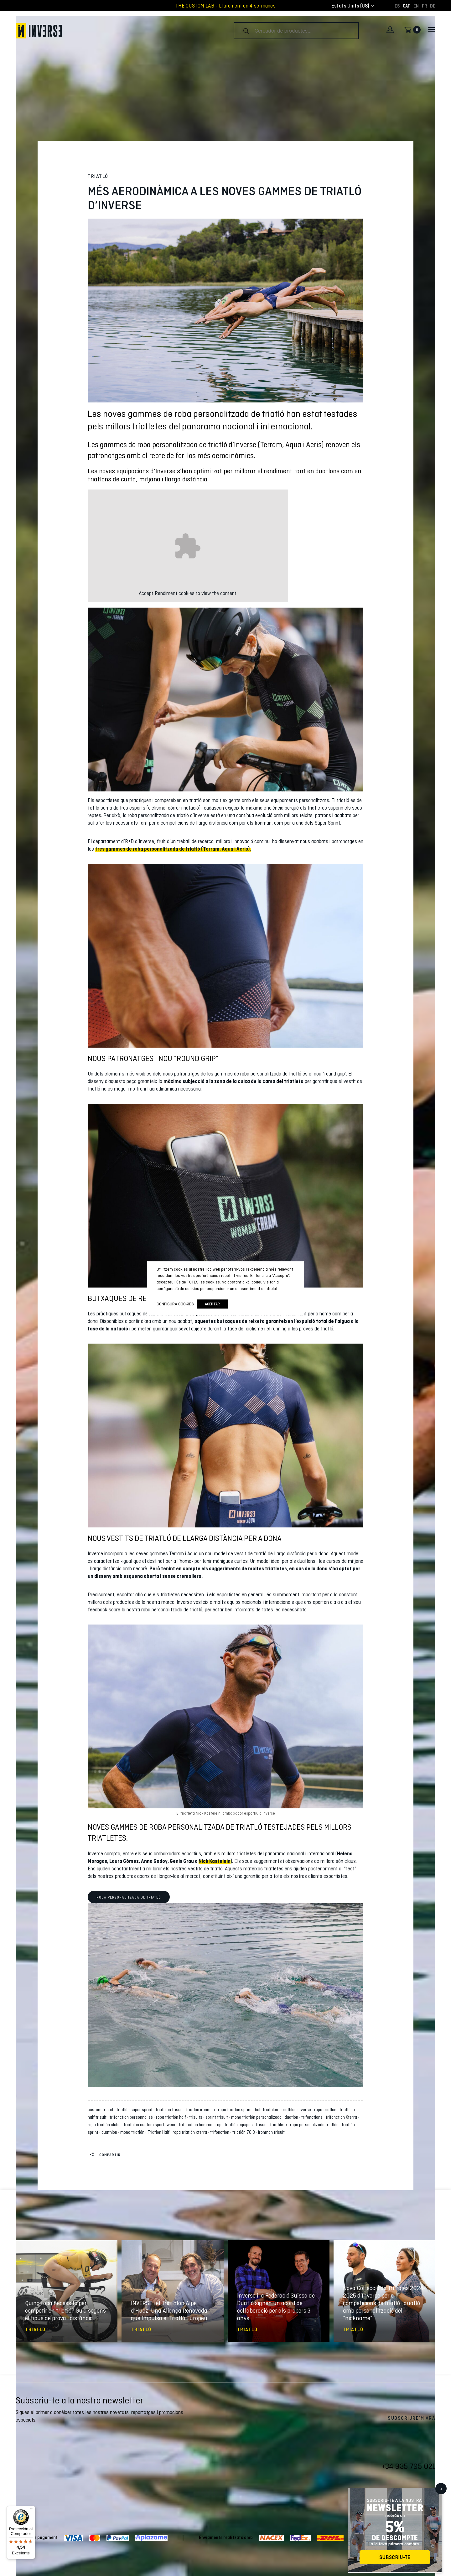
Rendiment (166, 593)
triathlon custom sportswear (151, 2124)
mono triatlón (133, 2132)
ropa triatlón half (172, 2117)
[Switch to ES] (397, 5)
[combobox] (350, 6)
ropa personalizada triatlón (315, 2124)
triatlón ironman (201, 2109)
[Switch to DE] (432, 5)
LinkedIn (430, 2490)
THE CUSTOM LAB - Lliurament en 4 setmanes (225, 6)
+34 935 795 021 (408, 2466)
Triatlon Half (159, 2132)
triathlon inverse (297, 2109)
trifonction (220, 2132)
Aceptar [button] (212, 1304)
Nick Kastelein (215, 1861)
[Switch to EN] (416, 5)
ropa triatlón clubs (105, 2124)
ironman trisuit (271, 2132)
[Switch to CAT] (406, 5)
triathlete (279, 2124)
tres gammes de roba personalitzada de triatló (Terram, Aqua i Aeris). (173, 849)
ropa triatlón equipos (235, 2124)
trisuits (196, 2117)
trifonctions (312, 2117)
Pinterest (418, 2490)
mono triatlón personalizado (257, 2117)
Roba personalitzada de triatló (128, 1897)
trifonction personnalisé (132, 2117)
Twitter (380, 2490)
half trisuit (98, 2117)
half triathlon (267, 2109)
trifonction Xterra (342, 2117)
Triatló (98, 176)
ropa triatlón (326, 2109)
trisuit (262, 2124)
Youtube (393, 2490)
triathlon (348, 2109)
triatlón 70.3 (244, 2132)
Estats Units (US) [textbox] (350, 6)
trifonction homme (196, 2124)
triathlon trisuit (170, 2109)
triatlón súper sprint (135, 2109)
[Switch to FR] (424, 5)
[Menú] (31, 2509)
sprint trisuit (217, 2117)
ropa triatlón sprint (236, 2109)
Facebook (368, 2490)
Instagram (405, 2490)
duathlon (110, 2132)
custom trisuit (101, 2109)
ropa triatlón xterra (191, 2132)
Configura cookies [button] (175, 1304)
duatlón (292, 2117)
